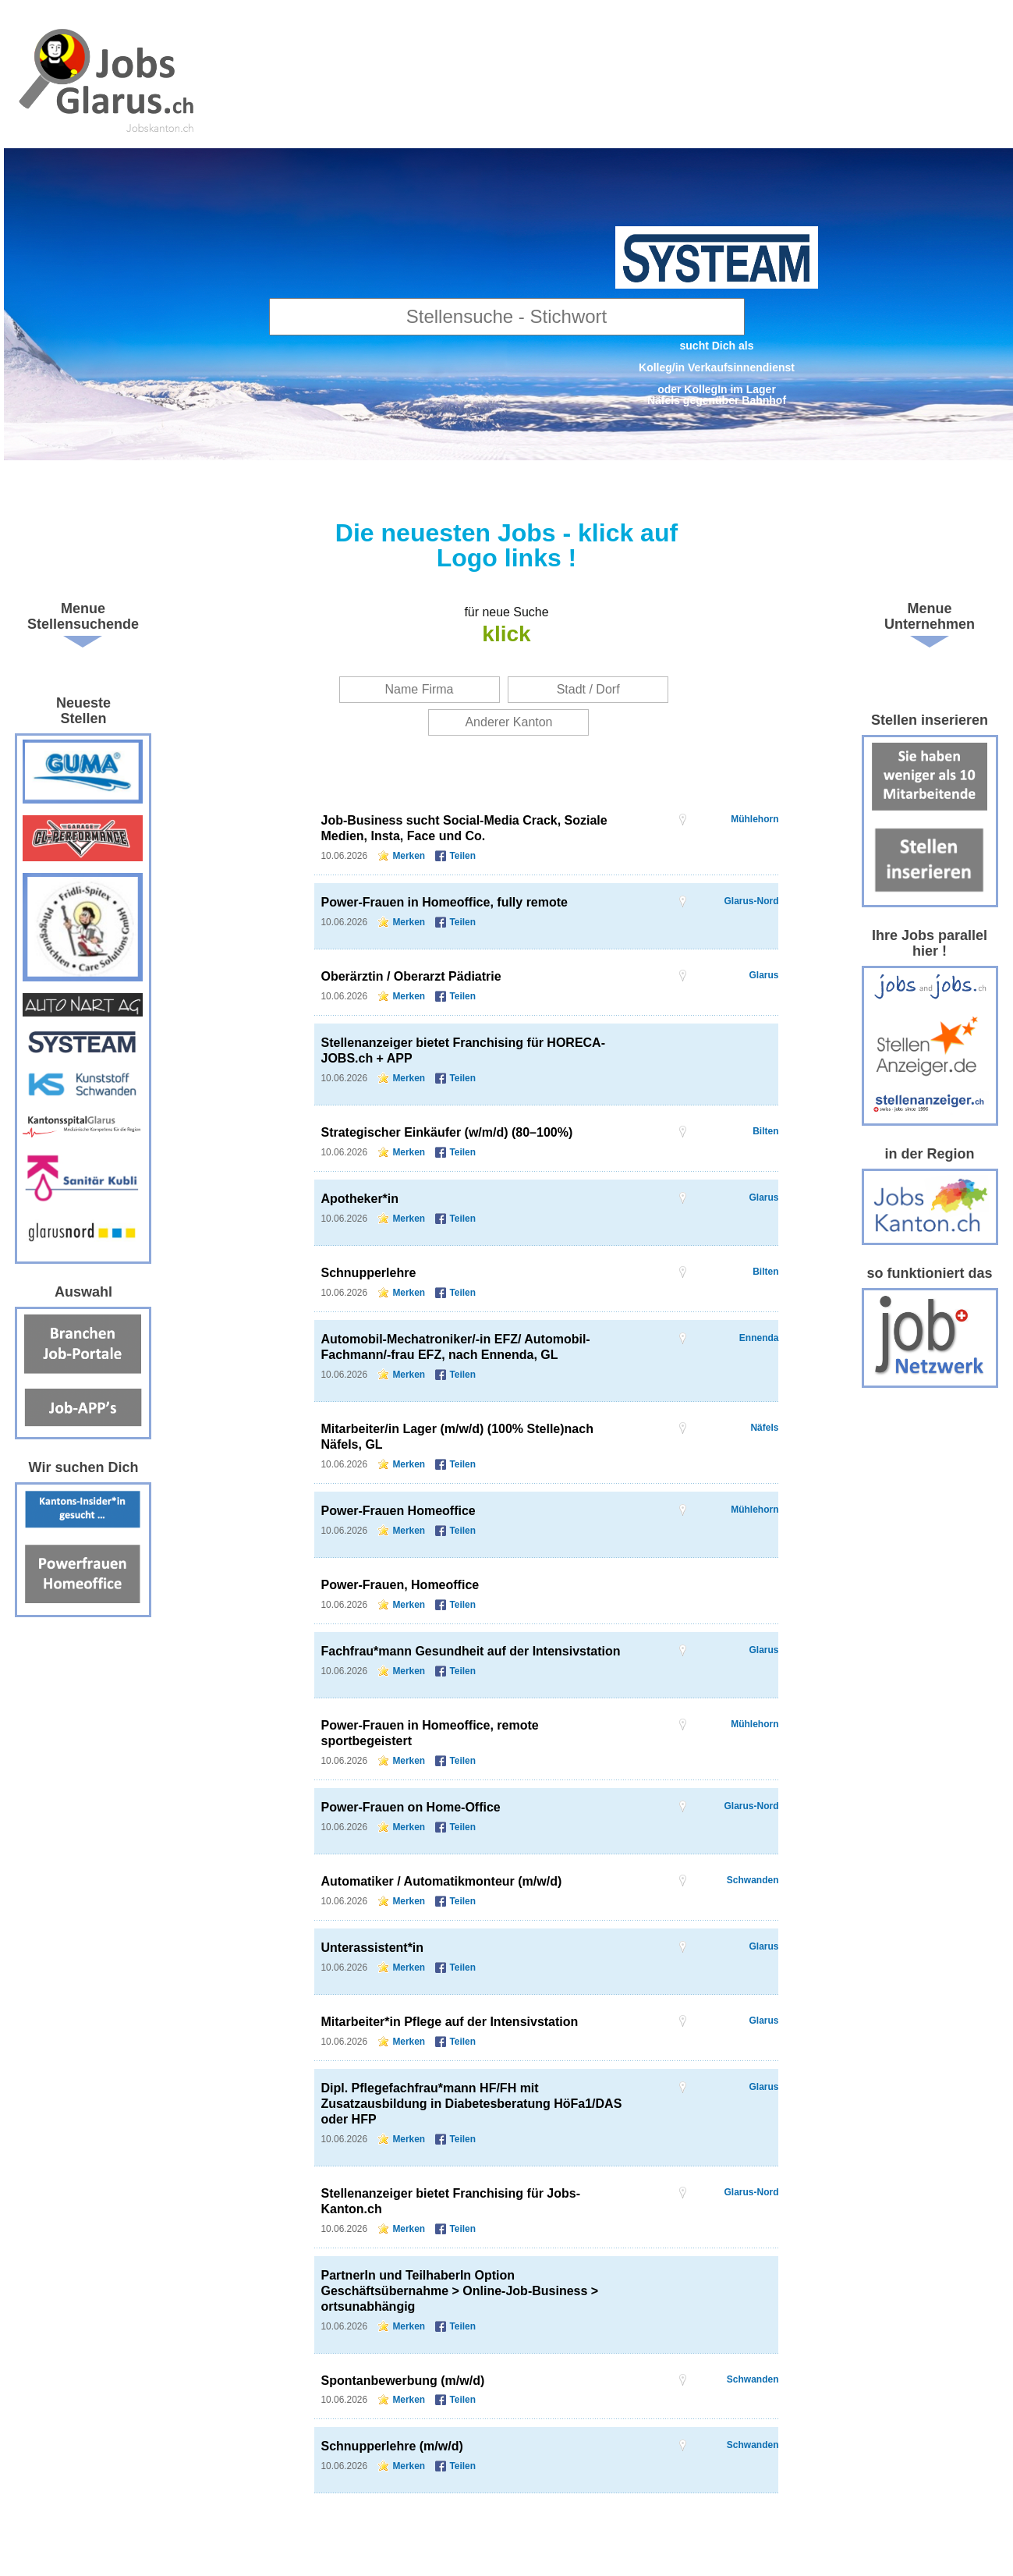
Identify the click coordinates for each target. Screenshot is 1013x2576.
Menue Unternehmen (929, 616)
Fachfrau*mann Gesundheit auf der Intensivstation (470, 1651)
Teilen (462, 855)
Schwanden (753, 1880)
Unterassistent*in (372, 1947)
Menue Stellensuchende (83, 616)
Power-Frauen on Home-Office (410, 1807)
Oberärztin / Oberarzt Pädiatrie (411, 976)
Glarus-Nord (751, 901)
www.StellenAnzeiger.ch (108, 78)
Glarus (763, 975)
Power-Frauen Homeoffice (398, 1510)
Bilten (765, 1131)
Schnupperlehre (368, 1272)
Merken (408, 855)
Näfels (764, 1427)
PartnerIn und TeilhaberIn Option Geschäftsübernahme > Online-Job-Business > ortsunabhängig (459, 2291)
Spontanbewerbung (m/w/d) (402, 2380)
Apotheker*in (359, 1198)
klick (506, 634)
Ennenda (759, 1337)
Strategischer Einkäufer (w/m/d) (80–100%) (446, 1132)
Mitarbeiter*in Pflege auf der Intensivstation (449, 2021)
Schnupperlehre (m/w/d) (391, 2446)
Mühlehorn (754, 819)
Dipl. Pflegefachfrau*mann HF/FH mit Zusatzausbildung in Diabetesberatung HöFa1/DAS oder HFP (471, 2103)
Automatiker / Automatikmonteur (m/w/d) (441, 1881)
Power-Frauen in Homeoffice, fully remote (444, 902)
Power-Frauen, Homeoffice (400, 1584)
